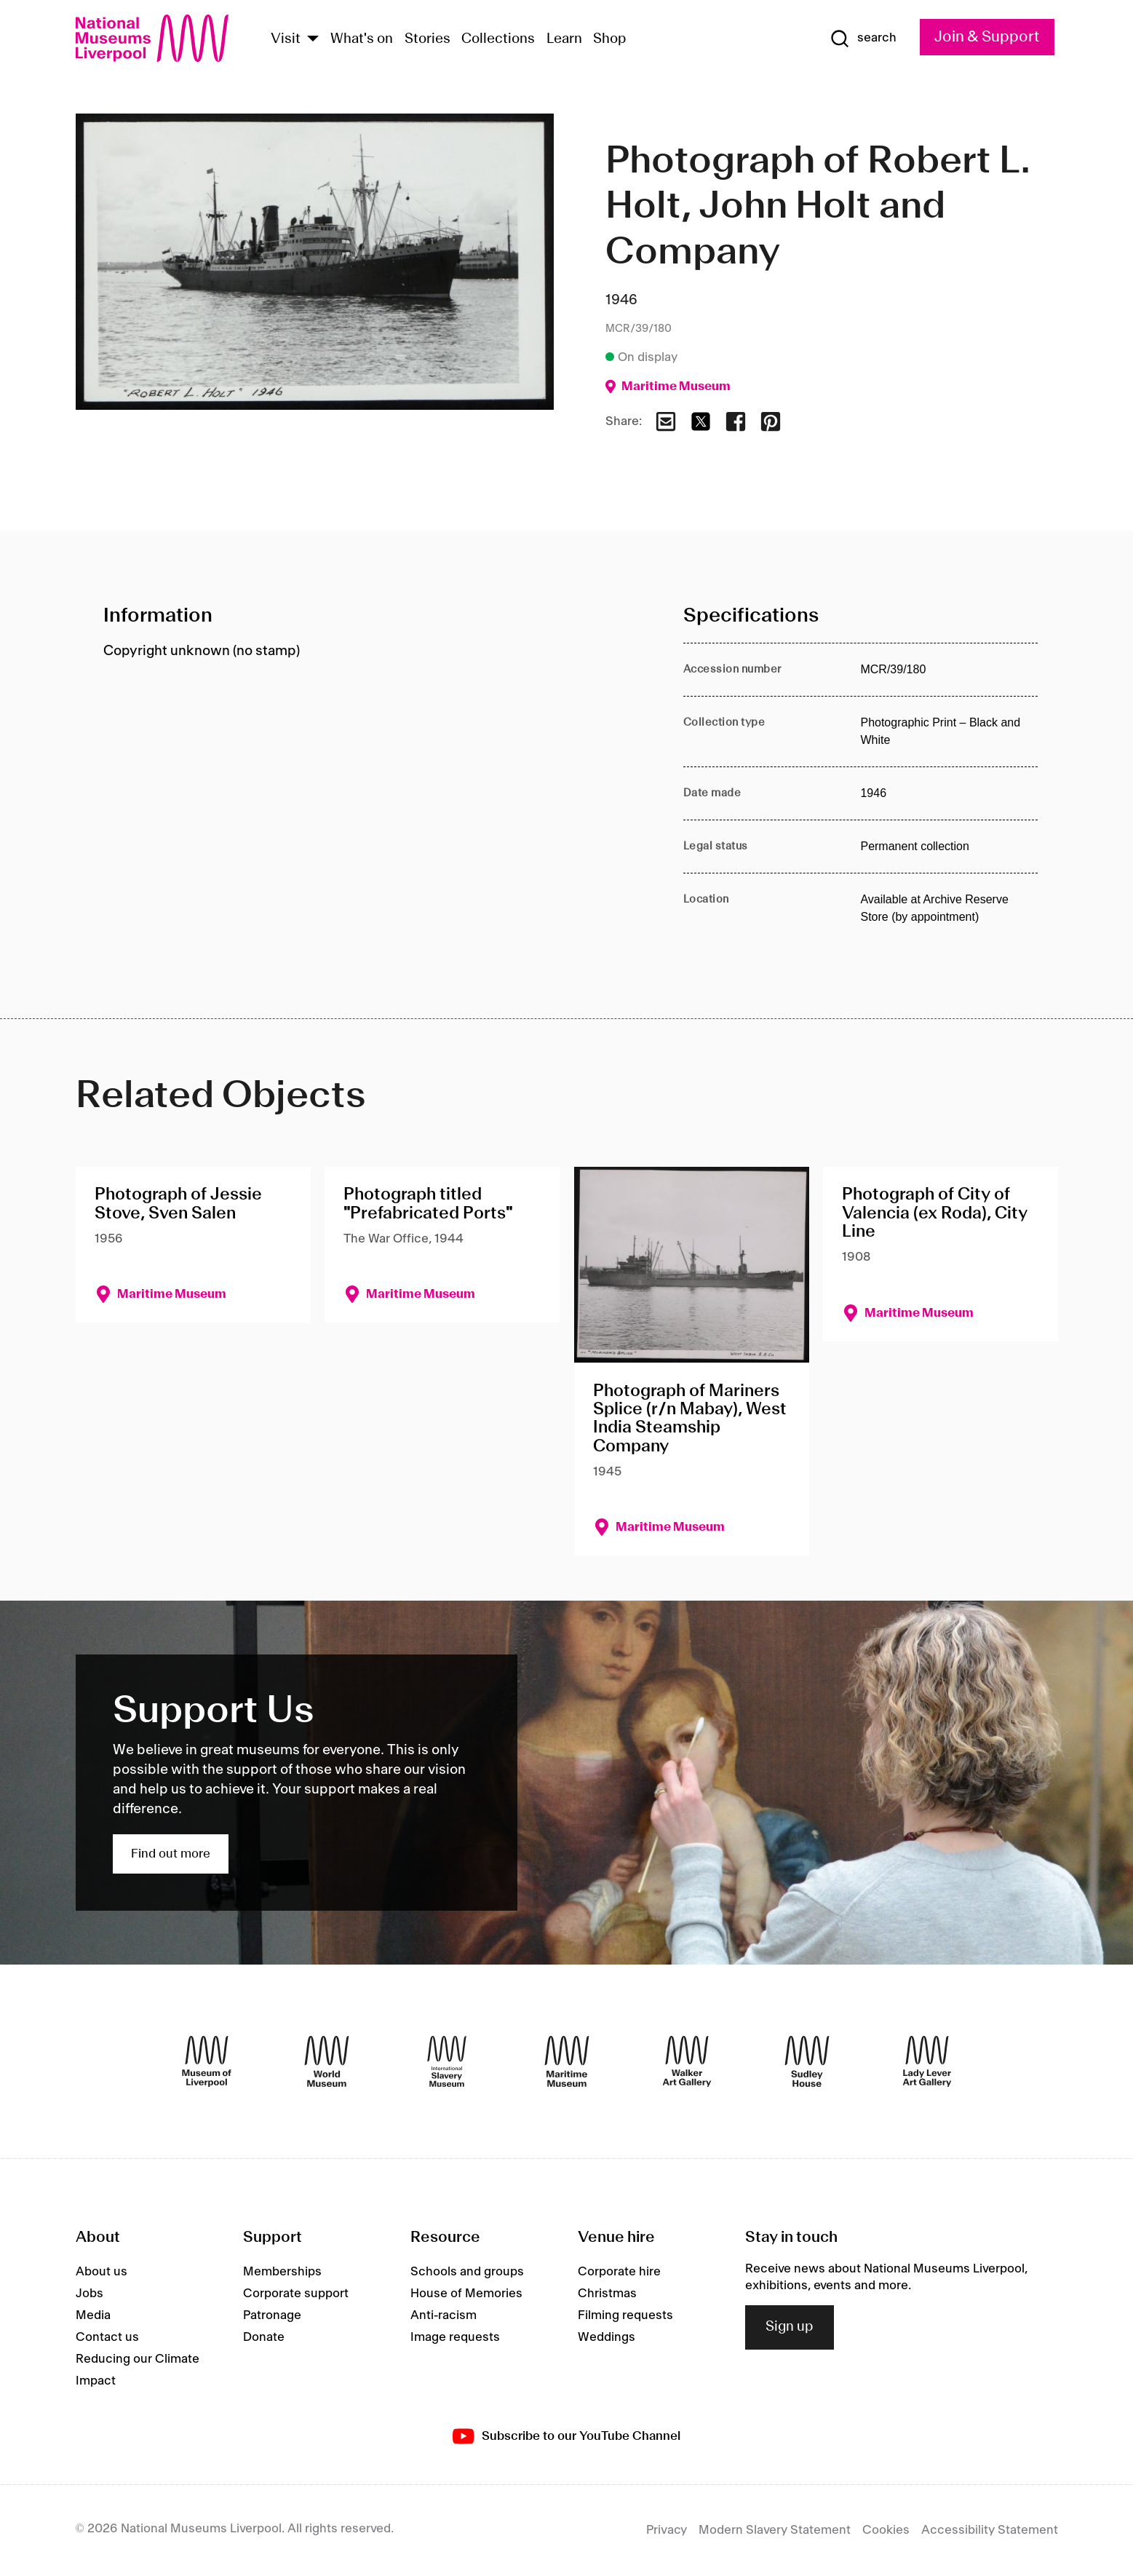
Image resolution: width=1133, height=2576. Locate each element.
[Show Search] (863, 38)
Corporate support (296, 2293)
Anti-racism (443, 2315)
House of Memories (466, 2293)
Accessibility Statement (989, 2530)
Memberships (282, 2271)
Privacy (666, 2530)
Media (93, 2315)
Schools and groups (467, 2271)
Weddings (606, 2337)
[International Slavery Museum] (447, 2061)
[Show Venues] (313, 39)
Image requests (455, 2337)
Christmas (607, 2293)
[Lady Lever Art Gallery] (927, 2061)
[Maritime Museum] (567, 2061)
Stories (427, 39)
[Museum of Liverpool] (207, 2061)
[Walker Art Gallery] (687, 2061)
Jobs (89, 2293)
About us (101, 2271)
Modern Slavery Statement (775, 2530)
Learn (564, 39)
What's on (361, 39)
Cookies (886, 2530)
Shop (610, 39)
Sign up (790, 2327)
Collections (498, 39)
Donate (264, 2337)
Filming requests (625, 2315)
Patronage (272, 2315)
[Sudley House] (807, 2061)
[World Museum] (327, 2061)
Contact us (107, 2337)
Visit (286, 39)
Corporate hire (619, 2271)
